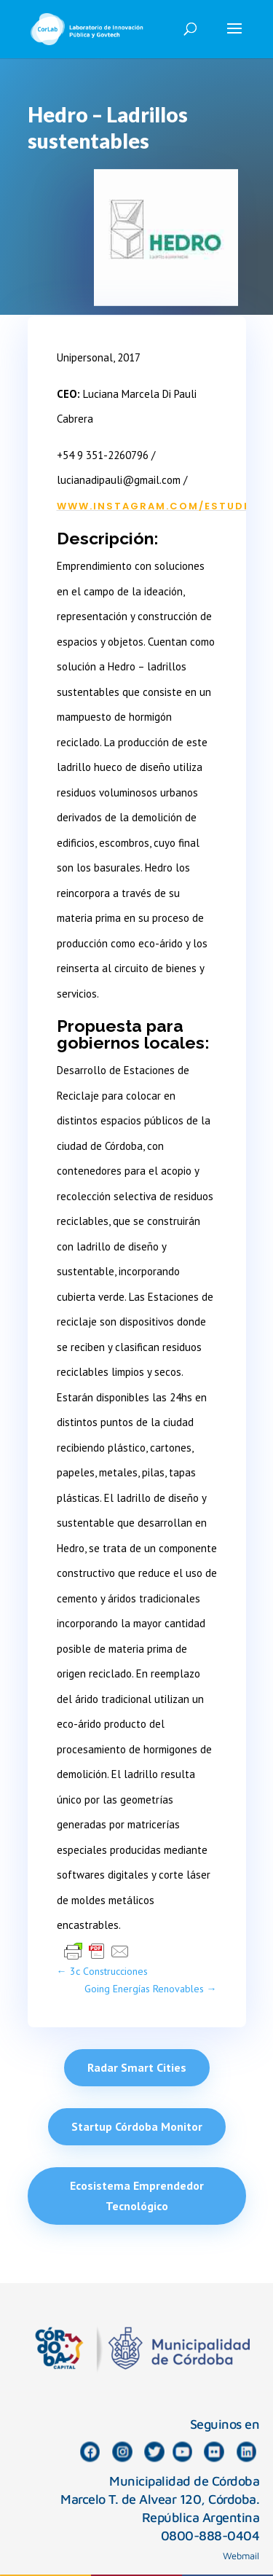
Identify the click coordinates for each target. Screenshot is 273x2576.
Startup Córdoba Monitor (136, 2126)
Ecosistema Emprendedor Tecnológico (137, 2195)
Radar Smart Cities (136, 2067)
